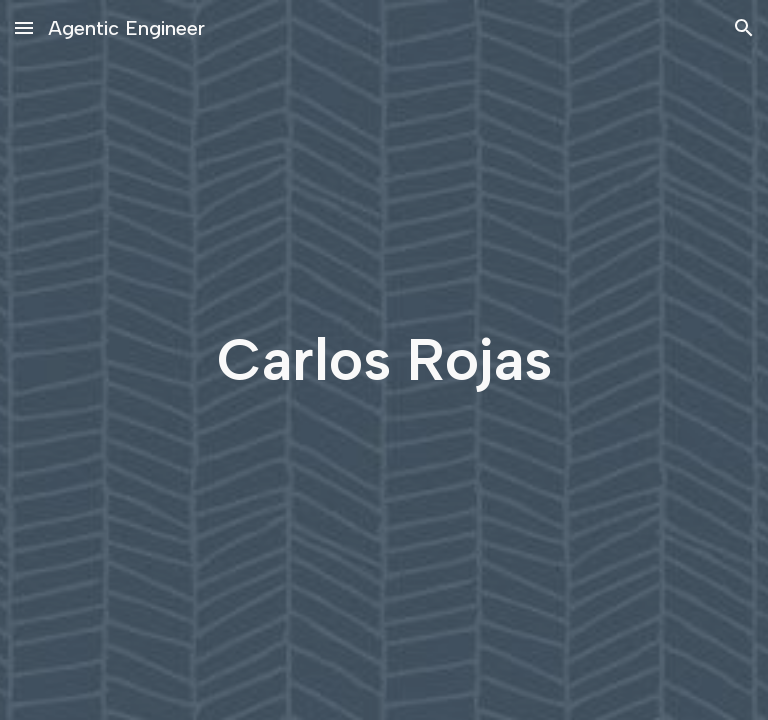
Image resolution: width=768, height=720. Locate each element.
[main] (383, 360)
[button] (24, 27)
